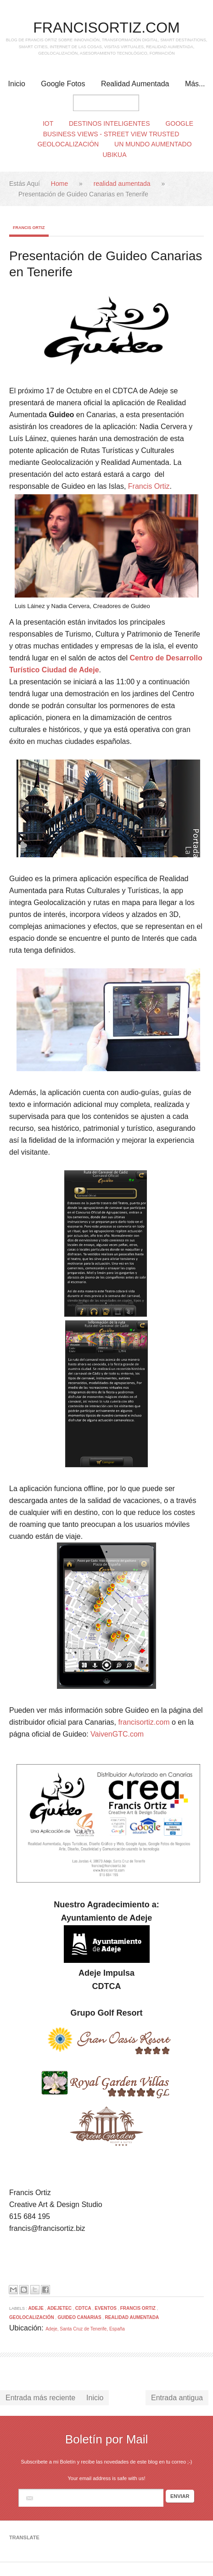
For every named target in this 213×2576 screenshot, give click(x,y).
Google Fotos (63, 84)
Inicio (16, 84)
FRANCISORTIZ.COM (106, 27)
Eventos (106, 2308)
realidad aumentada (123, 183)
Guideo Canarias (80, 2317)
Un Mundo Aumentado (153, 144)
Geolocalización (68, 144)
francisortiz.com (143, 1722)
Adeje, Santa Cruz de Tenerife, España (85, 2328)
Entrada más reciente (40, 2398)
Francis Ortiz (29, 227)
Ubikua (114, 154)
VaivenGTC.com (117, 1734)
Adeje (36, 2308)
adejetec (60, 2308)
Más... (195, 84)
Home (60, 183)
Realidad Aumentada (135, 84)
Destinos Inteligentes (109, 123)
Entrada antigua (177, 2398)
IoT (48, 123)
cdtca (83, 2308)
